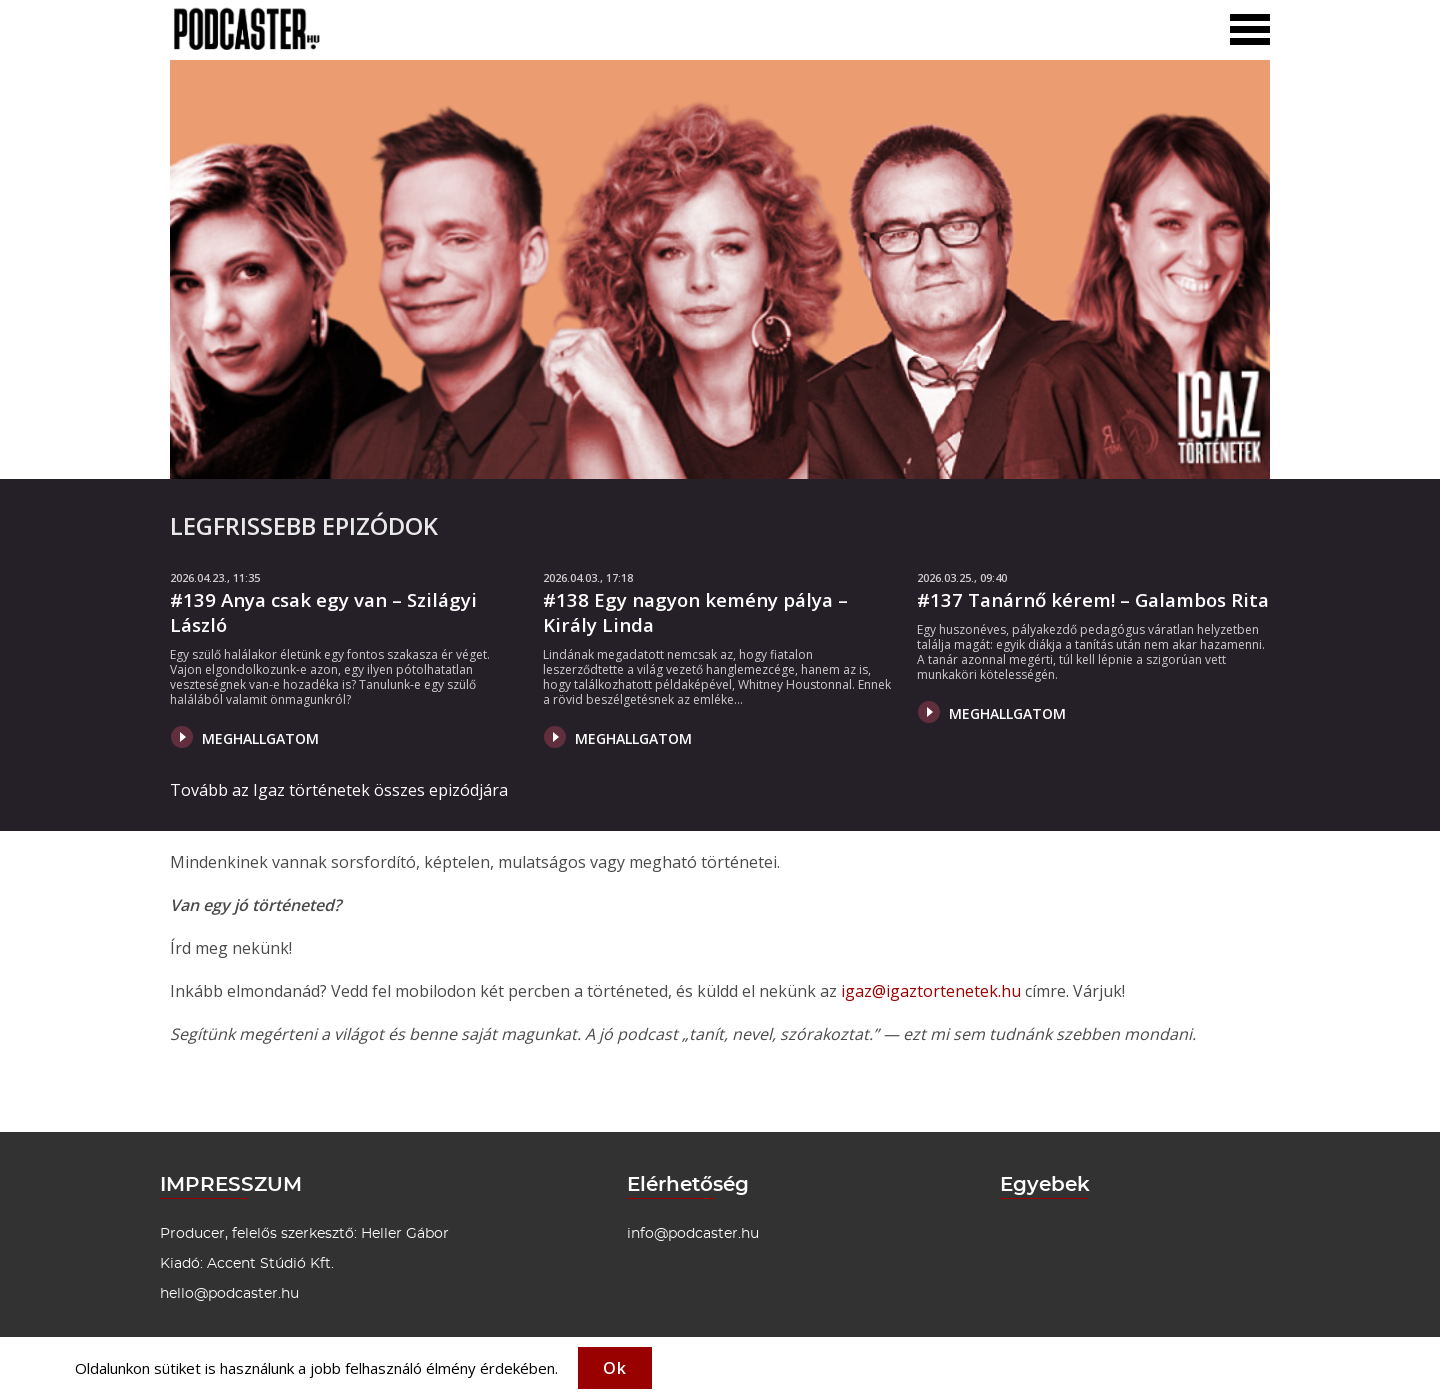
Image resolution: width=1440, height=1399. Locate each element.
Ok (615, 1368)
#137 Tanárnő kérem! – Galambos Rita (1093, 599)
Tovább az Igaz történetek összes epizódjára (339, 790)
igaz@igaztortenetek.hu (931, 991)
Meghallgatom (245, 737)
